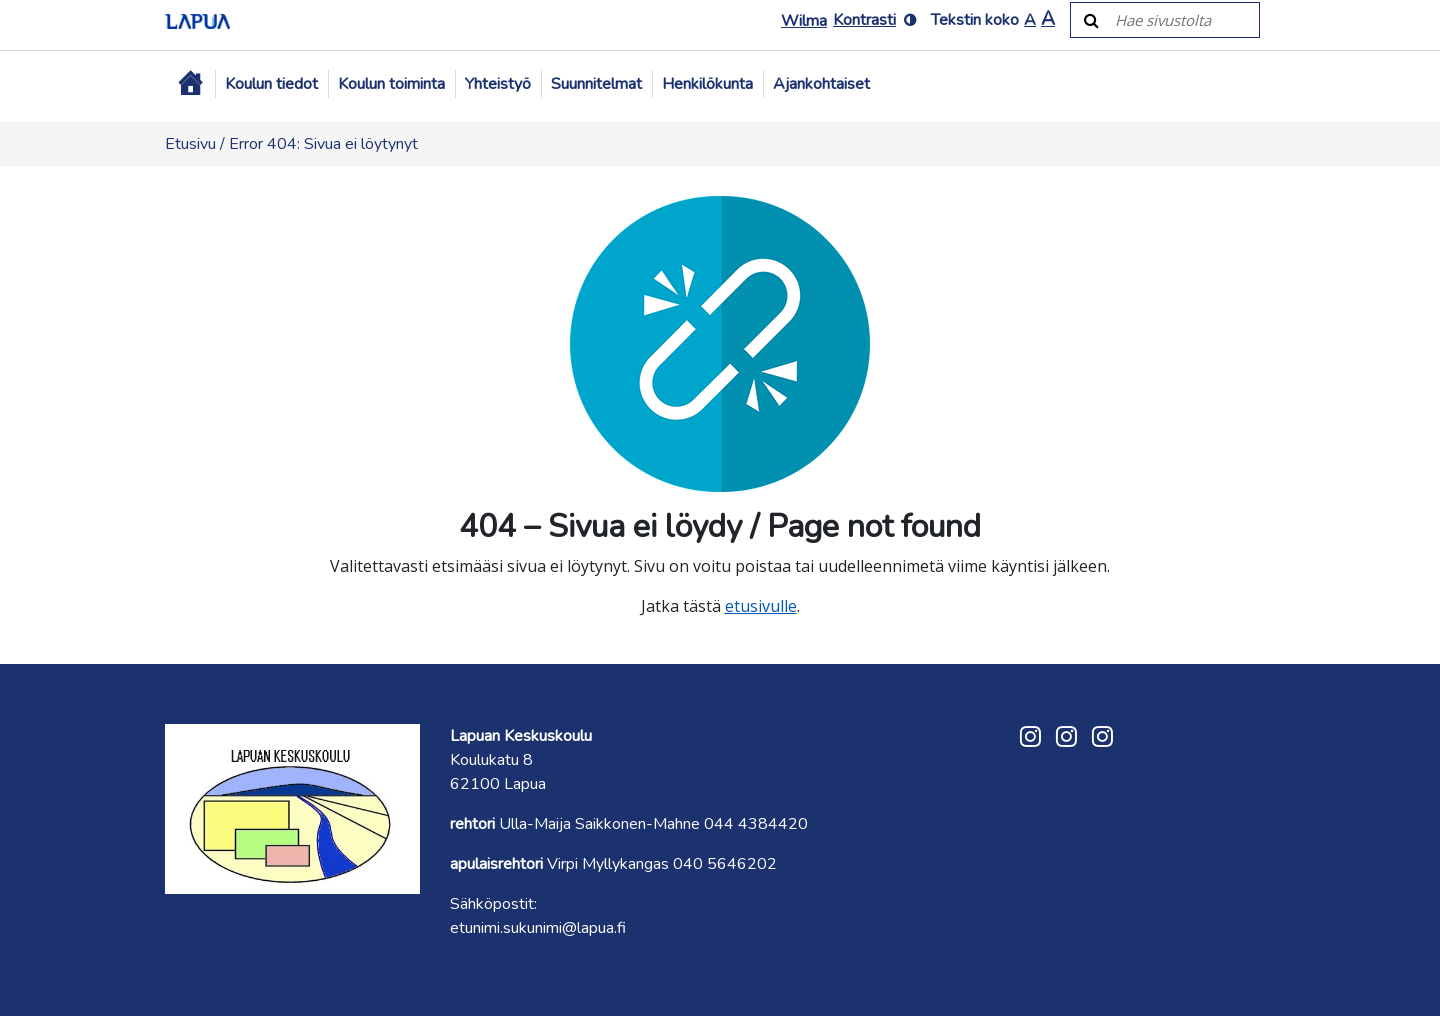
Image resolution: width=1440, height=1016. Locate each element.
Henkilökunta (707, 84)
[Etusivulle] (197, 20)
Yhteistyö (498, 84)
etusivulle (761, 606)
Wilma (804, 21)
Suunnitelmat (596, 84)
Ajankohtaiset (821, 84)
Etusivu (190, 144)
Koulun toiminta (391, 84)
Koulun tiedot (271, 84)
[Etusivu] (190, 84)
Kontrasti (864, 20)
